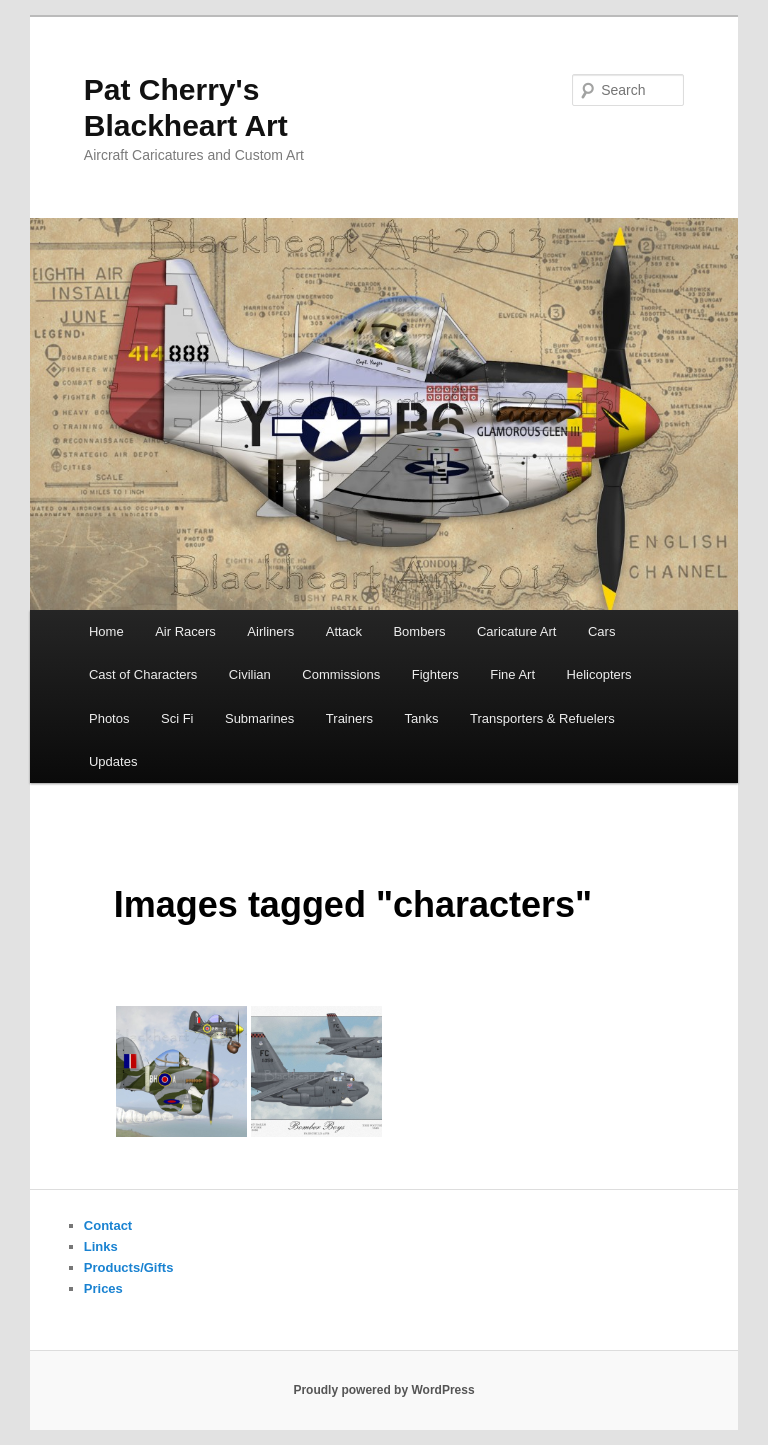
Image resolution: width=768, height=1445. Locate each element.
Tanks (422, 718)
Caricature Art (516, 631)
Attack (344, 631)
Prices (103, 1288)
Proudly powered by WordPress (383, 1390)
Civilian (250, 674)
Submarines (259, 718)
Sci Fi (177, 718)
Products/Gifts (129, 1267)
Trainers (349, 718)
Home (106, 631)
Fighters (435, 674)
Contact (108, 1225)
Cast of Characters (143, 674)
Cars (601, 631)
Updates (113, 761)
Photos (109, 718)
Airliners (270, 631)
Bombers (419, 631)
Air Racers (185, 631)
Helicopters (599, 674)
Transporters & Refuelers (542, 718)
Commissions (341, 674)
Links (101, 1246)
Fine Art (512, 674)
